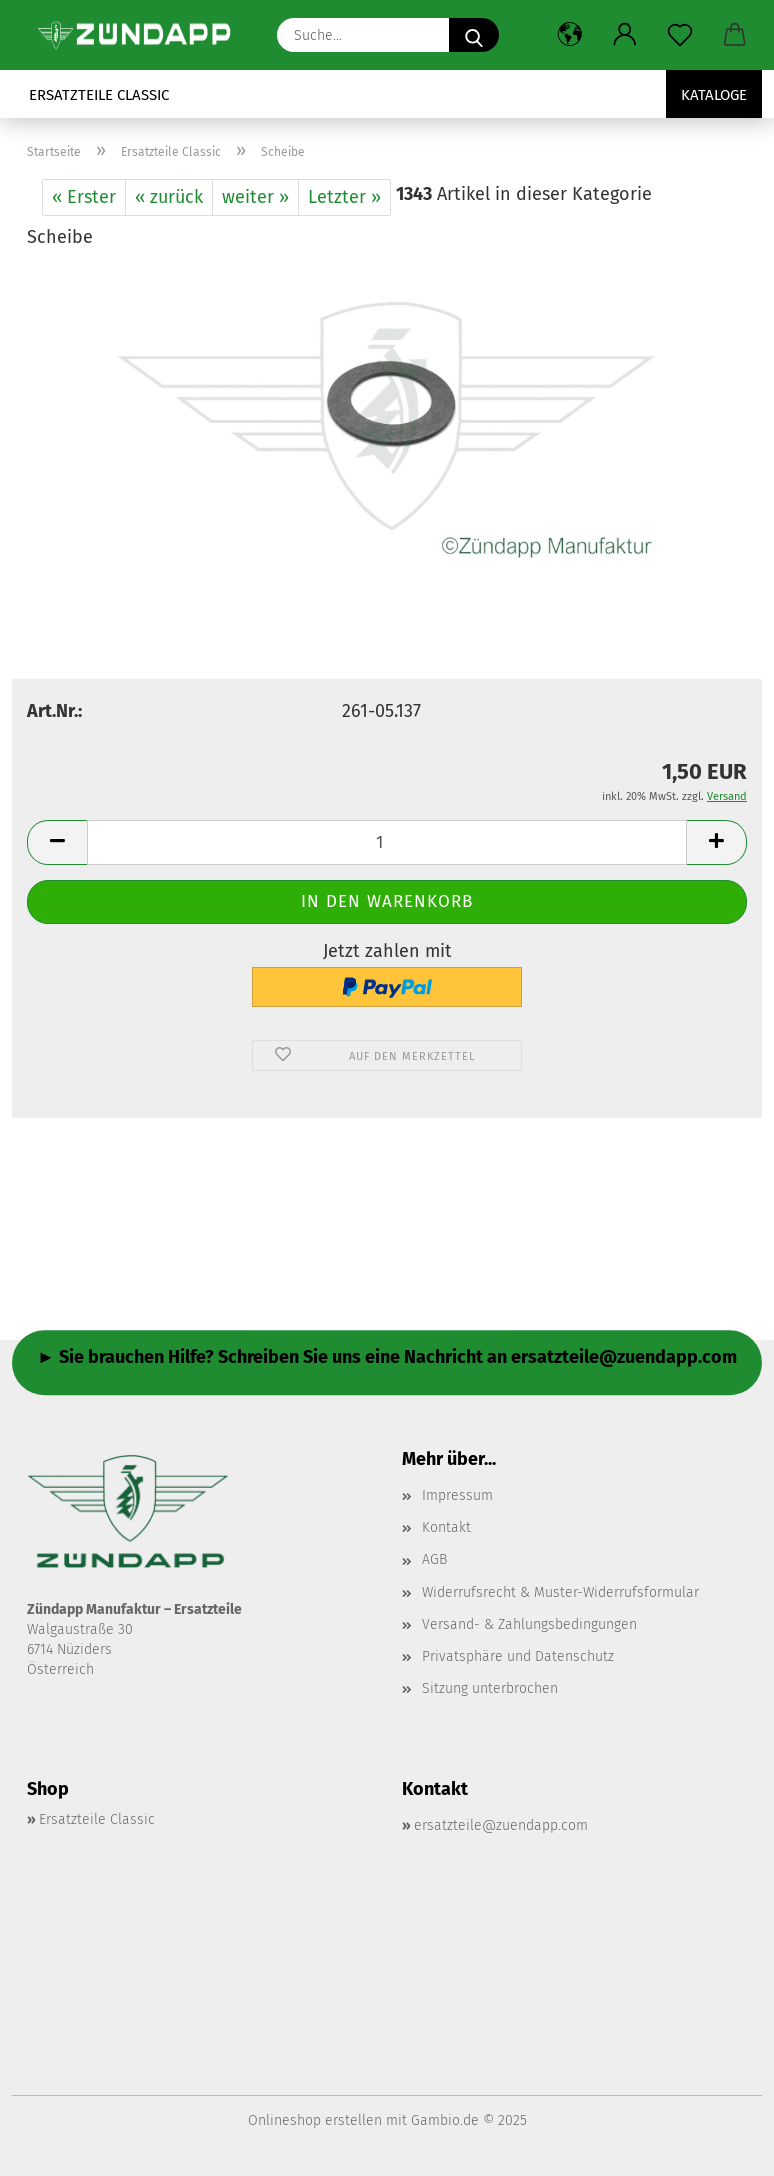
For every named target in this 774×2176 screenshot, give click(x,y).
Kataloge (714, 95)
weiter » (255, 197)
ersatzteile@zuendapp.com (501, 1825)
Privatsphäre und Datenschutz (518, 1656)
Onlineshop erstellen (315, 2120)
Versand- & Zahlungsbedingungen (529, 1624)
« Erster (84, 197)
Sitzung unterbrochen (490, 1688)
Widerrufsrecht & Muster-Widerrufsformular (560, 1592)
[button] (569, 35)
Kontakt (446, 1527)
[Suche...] (474, 35)
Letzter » (344, 197)
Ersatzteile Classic (99, 95)
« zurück (169, 197)
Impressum (457, 1495)
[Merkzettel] (679, 35)
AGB (434, 1559)
